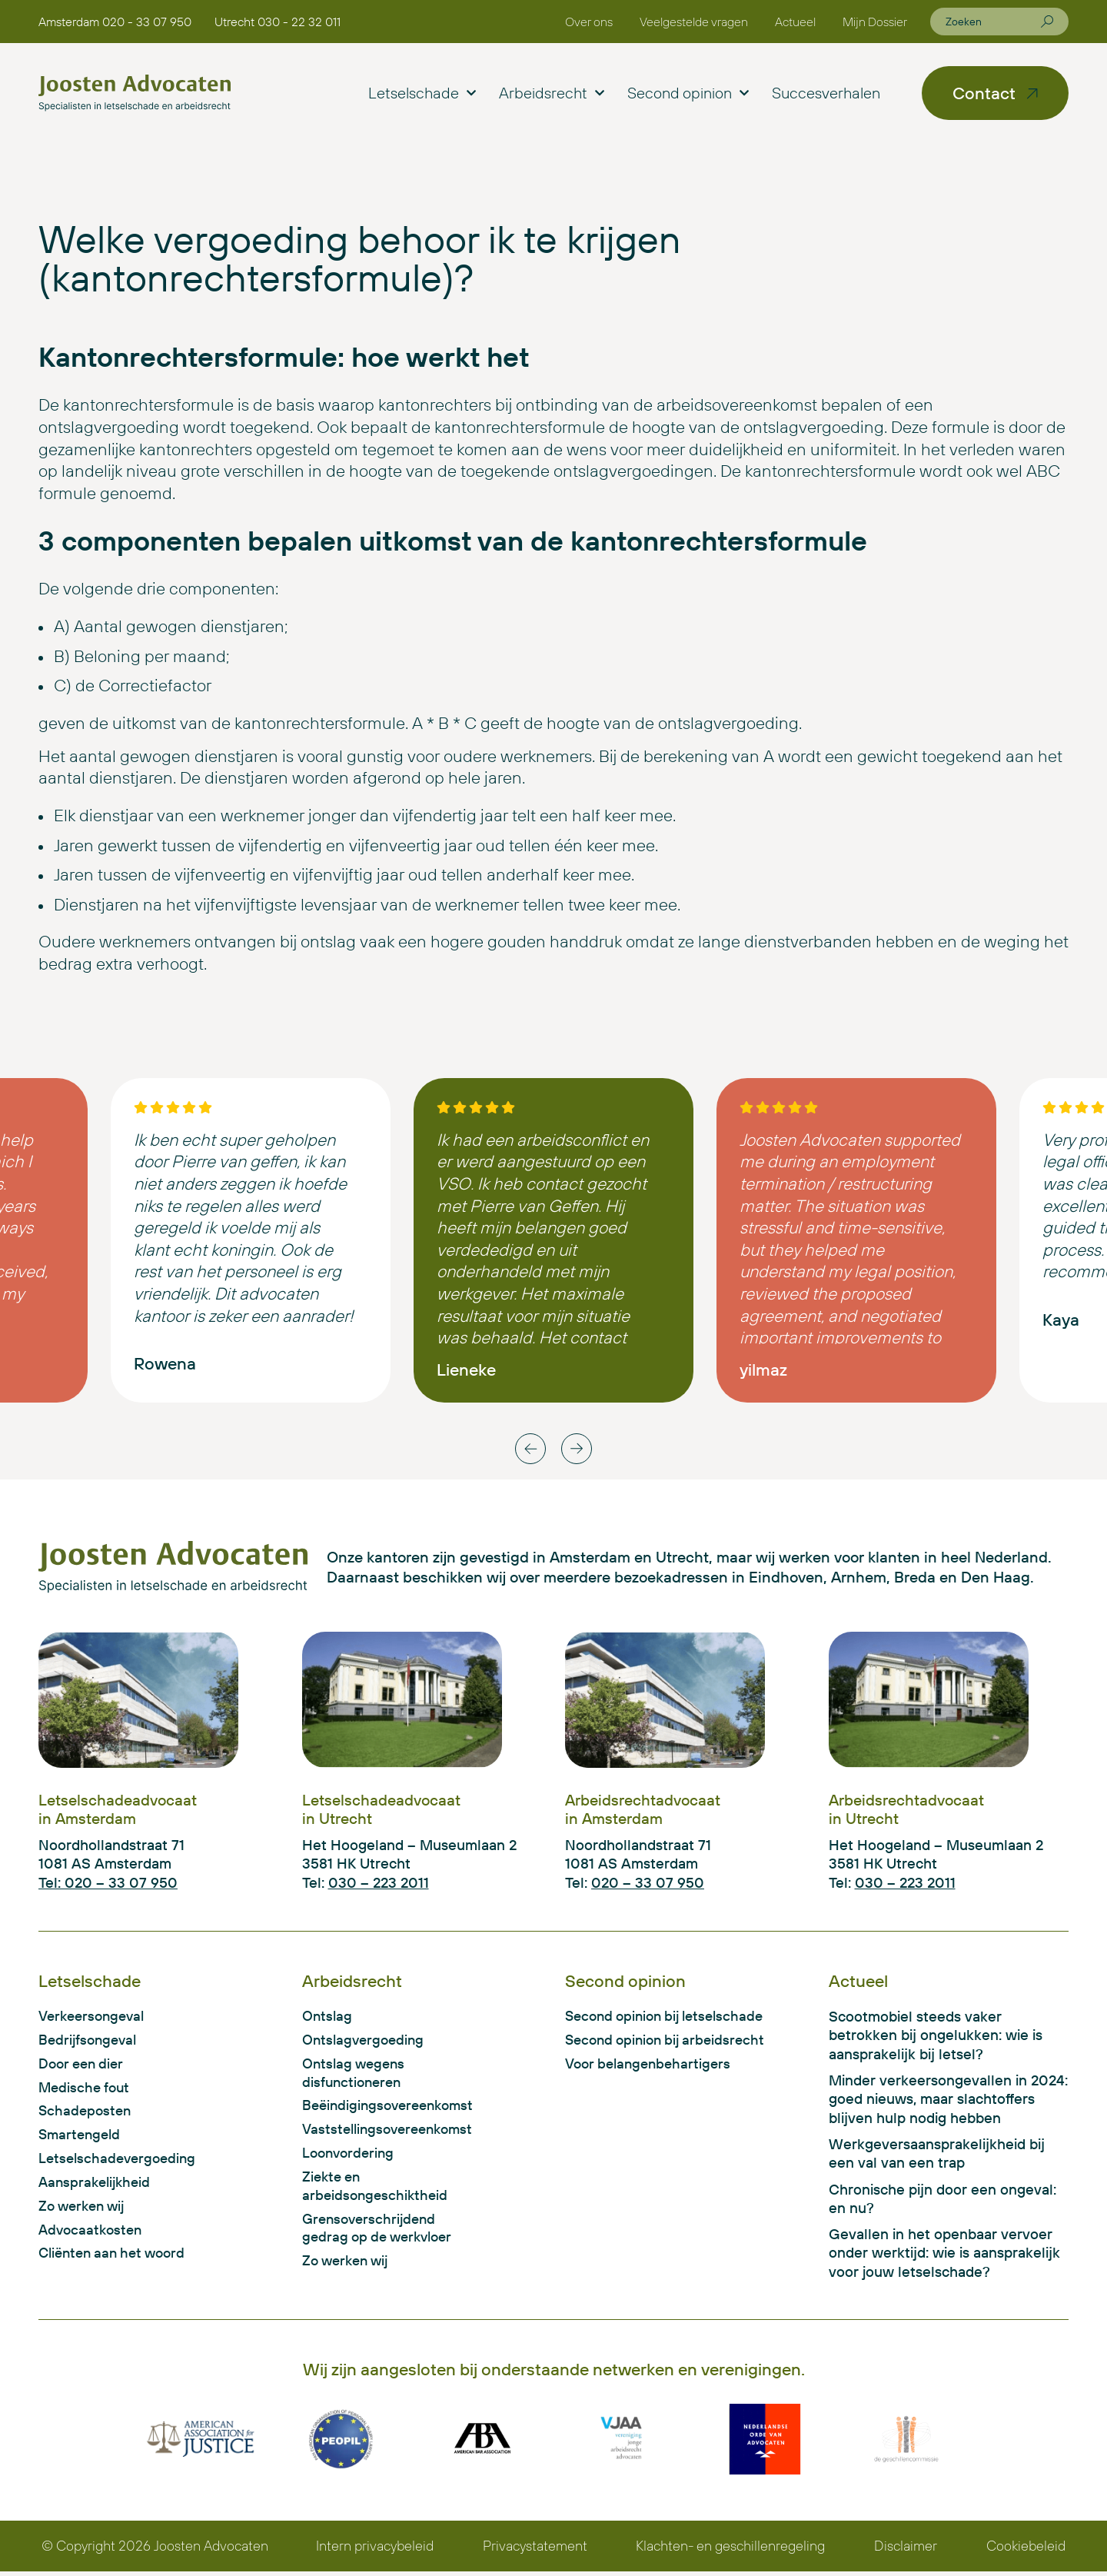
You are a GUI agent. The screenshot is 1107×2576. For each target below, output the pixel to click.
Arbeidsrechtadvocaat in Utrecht (906, 1809)
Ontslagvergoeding (366, 2041)
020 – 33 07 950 (647, 1882)
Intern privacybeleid (375, 2550)
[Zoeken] (1047, 21)
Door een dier (83, 2065)
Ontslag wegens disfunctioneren (356, 2075)
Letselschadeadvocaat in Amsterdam (117, 1809)
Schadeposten (86, 2114)
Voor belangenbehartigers (652, 2065)
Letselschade (422, 93)
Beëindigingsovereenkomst (385, 2108)
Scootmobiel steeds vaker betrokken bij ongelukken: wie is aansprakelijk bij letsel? (935, 2035)
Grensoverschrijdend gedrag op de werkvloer (381, 2234)
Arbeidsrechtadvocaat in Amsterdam (642, 1809)
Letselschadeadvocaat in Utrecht (381, 1809)
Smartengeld (81, 2138)
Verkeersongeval (94, 2016)
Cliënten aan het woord (116, 2260)
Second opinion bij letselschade (670, 2016)
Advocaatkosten (92, 2235)
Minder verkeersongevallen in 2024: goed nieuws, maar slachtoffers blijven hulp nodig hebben (948, 2100)
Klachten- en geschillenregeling (731, 2550)
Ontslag (328, 2016)
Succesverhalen (826, 92)
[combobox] (993, 21)
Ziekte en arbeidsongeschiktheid (377, 2191)
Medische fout (86, 2089)
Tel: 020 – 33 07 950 (108, 1882)
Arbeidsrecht (551, 93)
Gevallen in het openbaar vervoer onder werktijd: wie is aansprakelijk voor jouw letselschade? (944, 2256)
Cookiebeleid (1027, 2550)
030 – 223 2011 (378, 1882)
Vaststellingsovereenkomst (385, 2133)
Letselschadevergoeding (120, 2162)
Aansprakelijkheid (97, 2187)
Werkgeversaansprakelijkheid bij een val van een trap (937, 2155)
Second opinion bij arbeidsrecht (670, 2041)
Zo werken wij (84, 2211)
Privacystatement (535, 2550)
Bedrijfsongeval (89, 2041)
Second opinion (688, 93)
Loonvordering (350, 2157)
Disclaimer (907, 2550)
